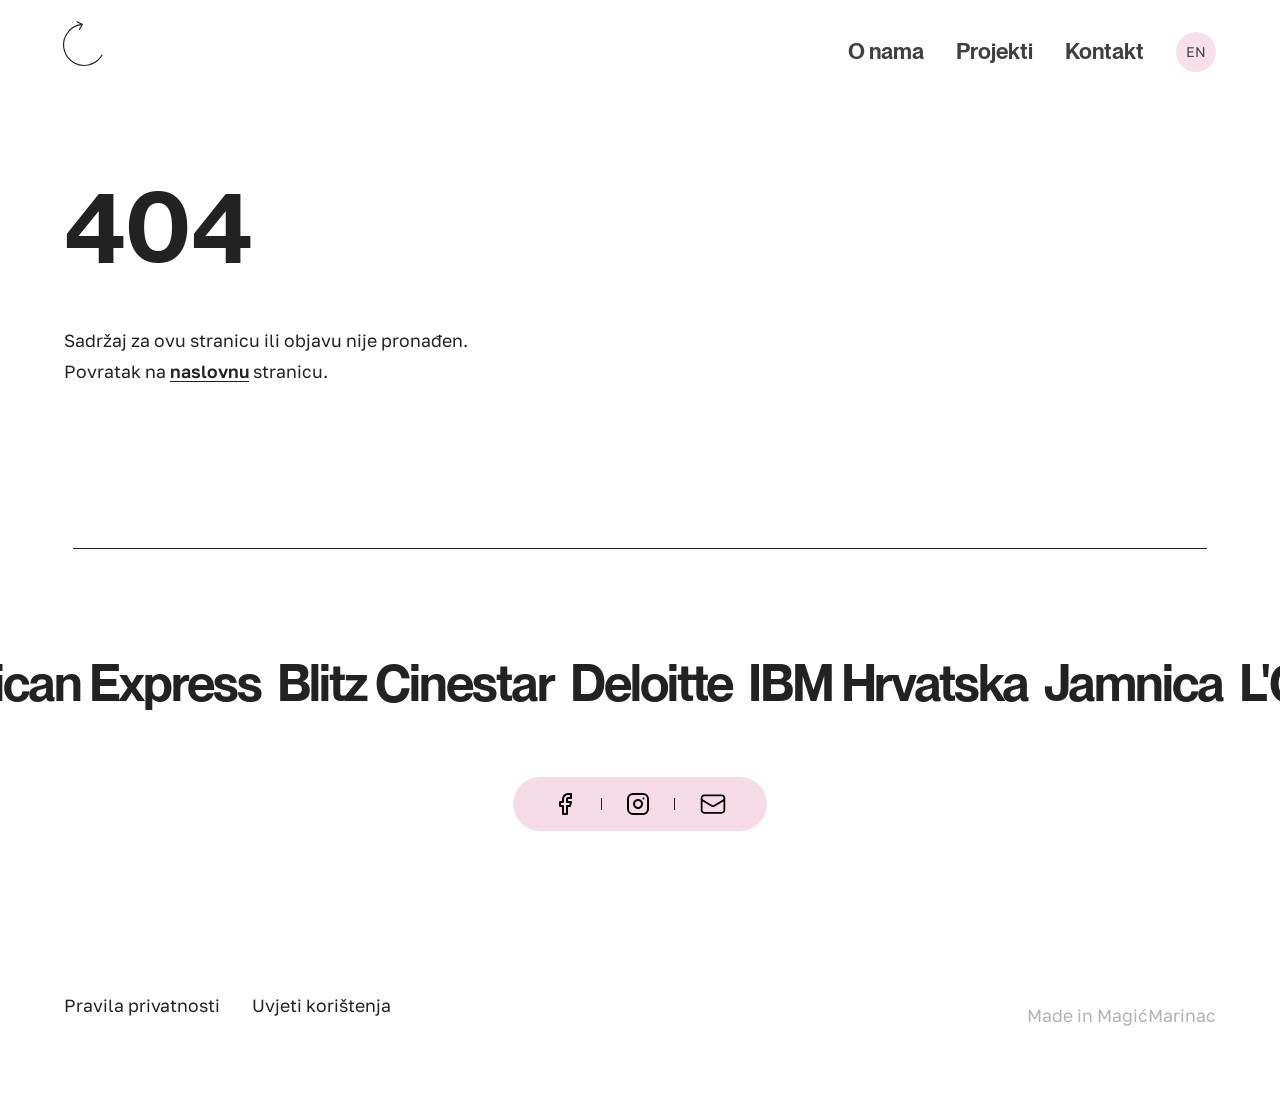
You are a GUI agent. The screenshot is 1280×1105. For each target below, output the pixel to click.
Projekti (994, 52)
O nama (886, 52)
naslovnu (209, 371)
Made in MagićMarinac (1121, 1015)
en (1196, 51)
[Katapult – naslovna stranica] (128, 45)
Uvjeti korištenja (321, 1005)
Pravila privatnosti (142, 1005)
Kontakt (1104, 52)
